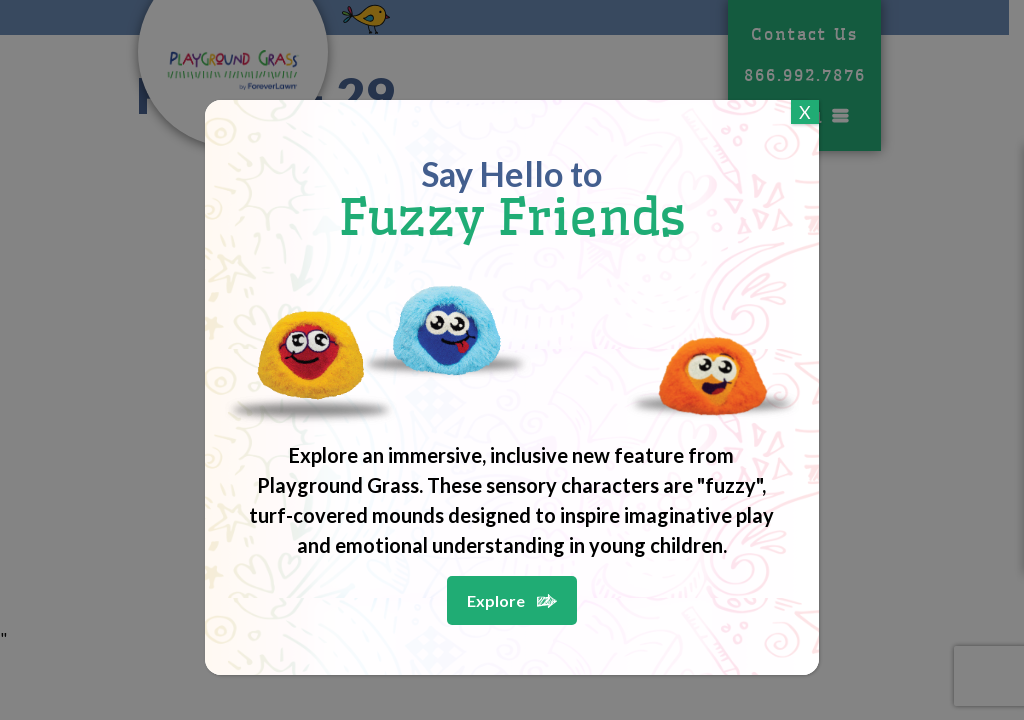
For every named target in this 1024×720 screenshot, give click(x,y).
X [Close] (805, 112)
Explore (496, 600)
